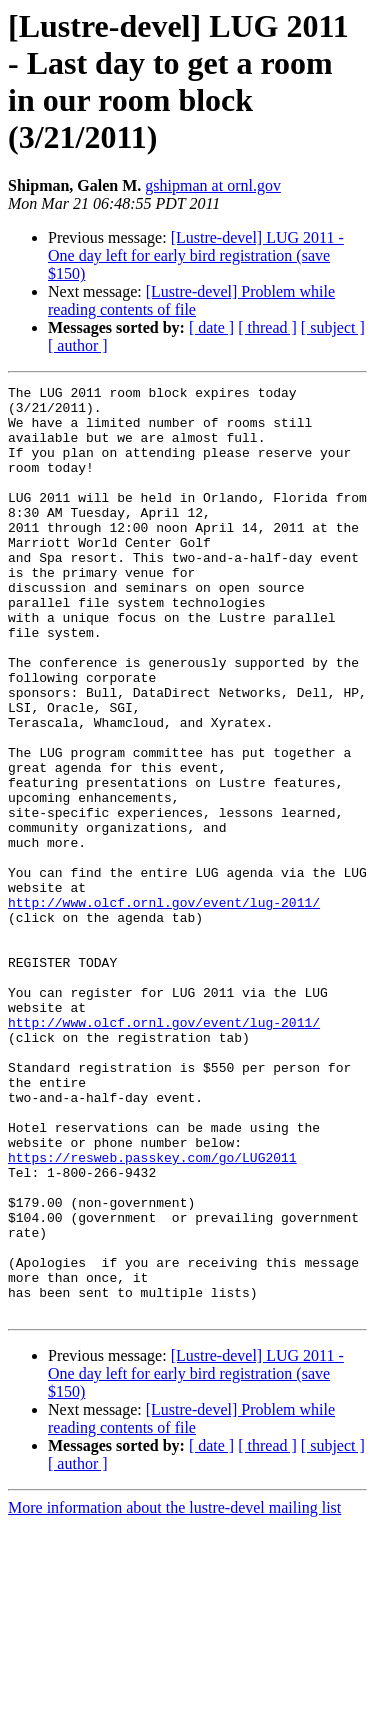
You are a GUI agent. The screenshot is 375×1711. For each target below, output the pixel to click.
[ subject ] (333, 327)
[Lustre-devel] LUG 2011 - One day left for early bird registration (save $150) (196, 255)
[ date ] (211, 327)
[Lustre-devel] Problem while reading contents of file (191, 300)
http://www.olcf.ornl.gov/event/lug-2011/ (164, 1007)
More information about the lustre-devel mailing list (174, 1693)
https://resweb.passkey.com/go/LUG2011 (152, 1313)
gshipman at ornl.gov (213, 185)
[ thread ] (267, 327)
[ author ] (78, 345)
